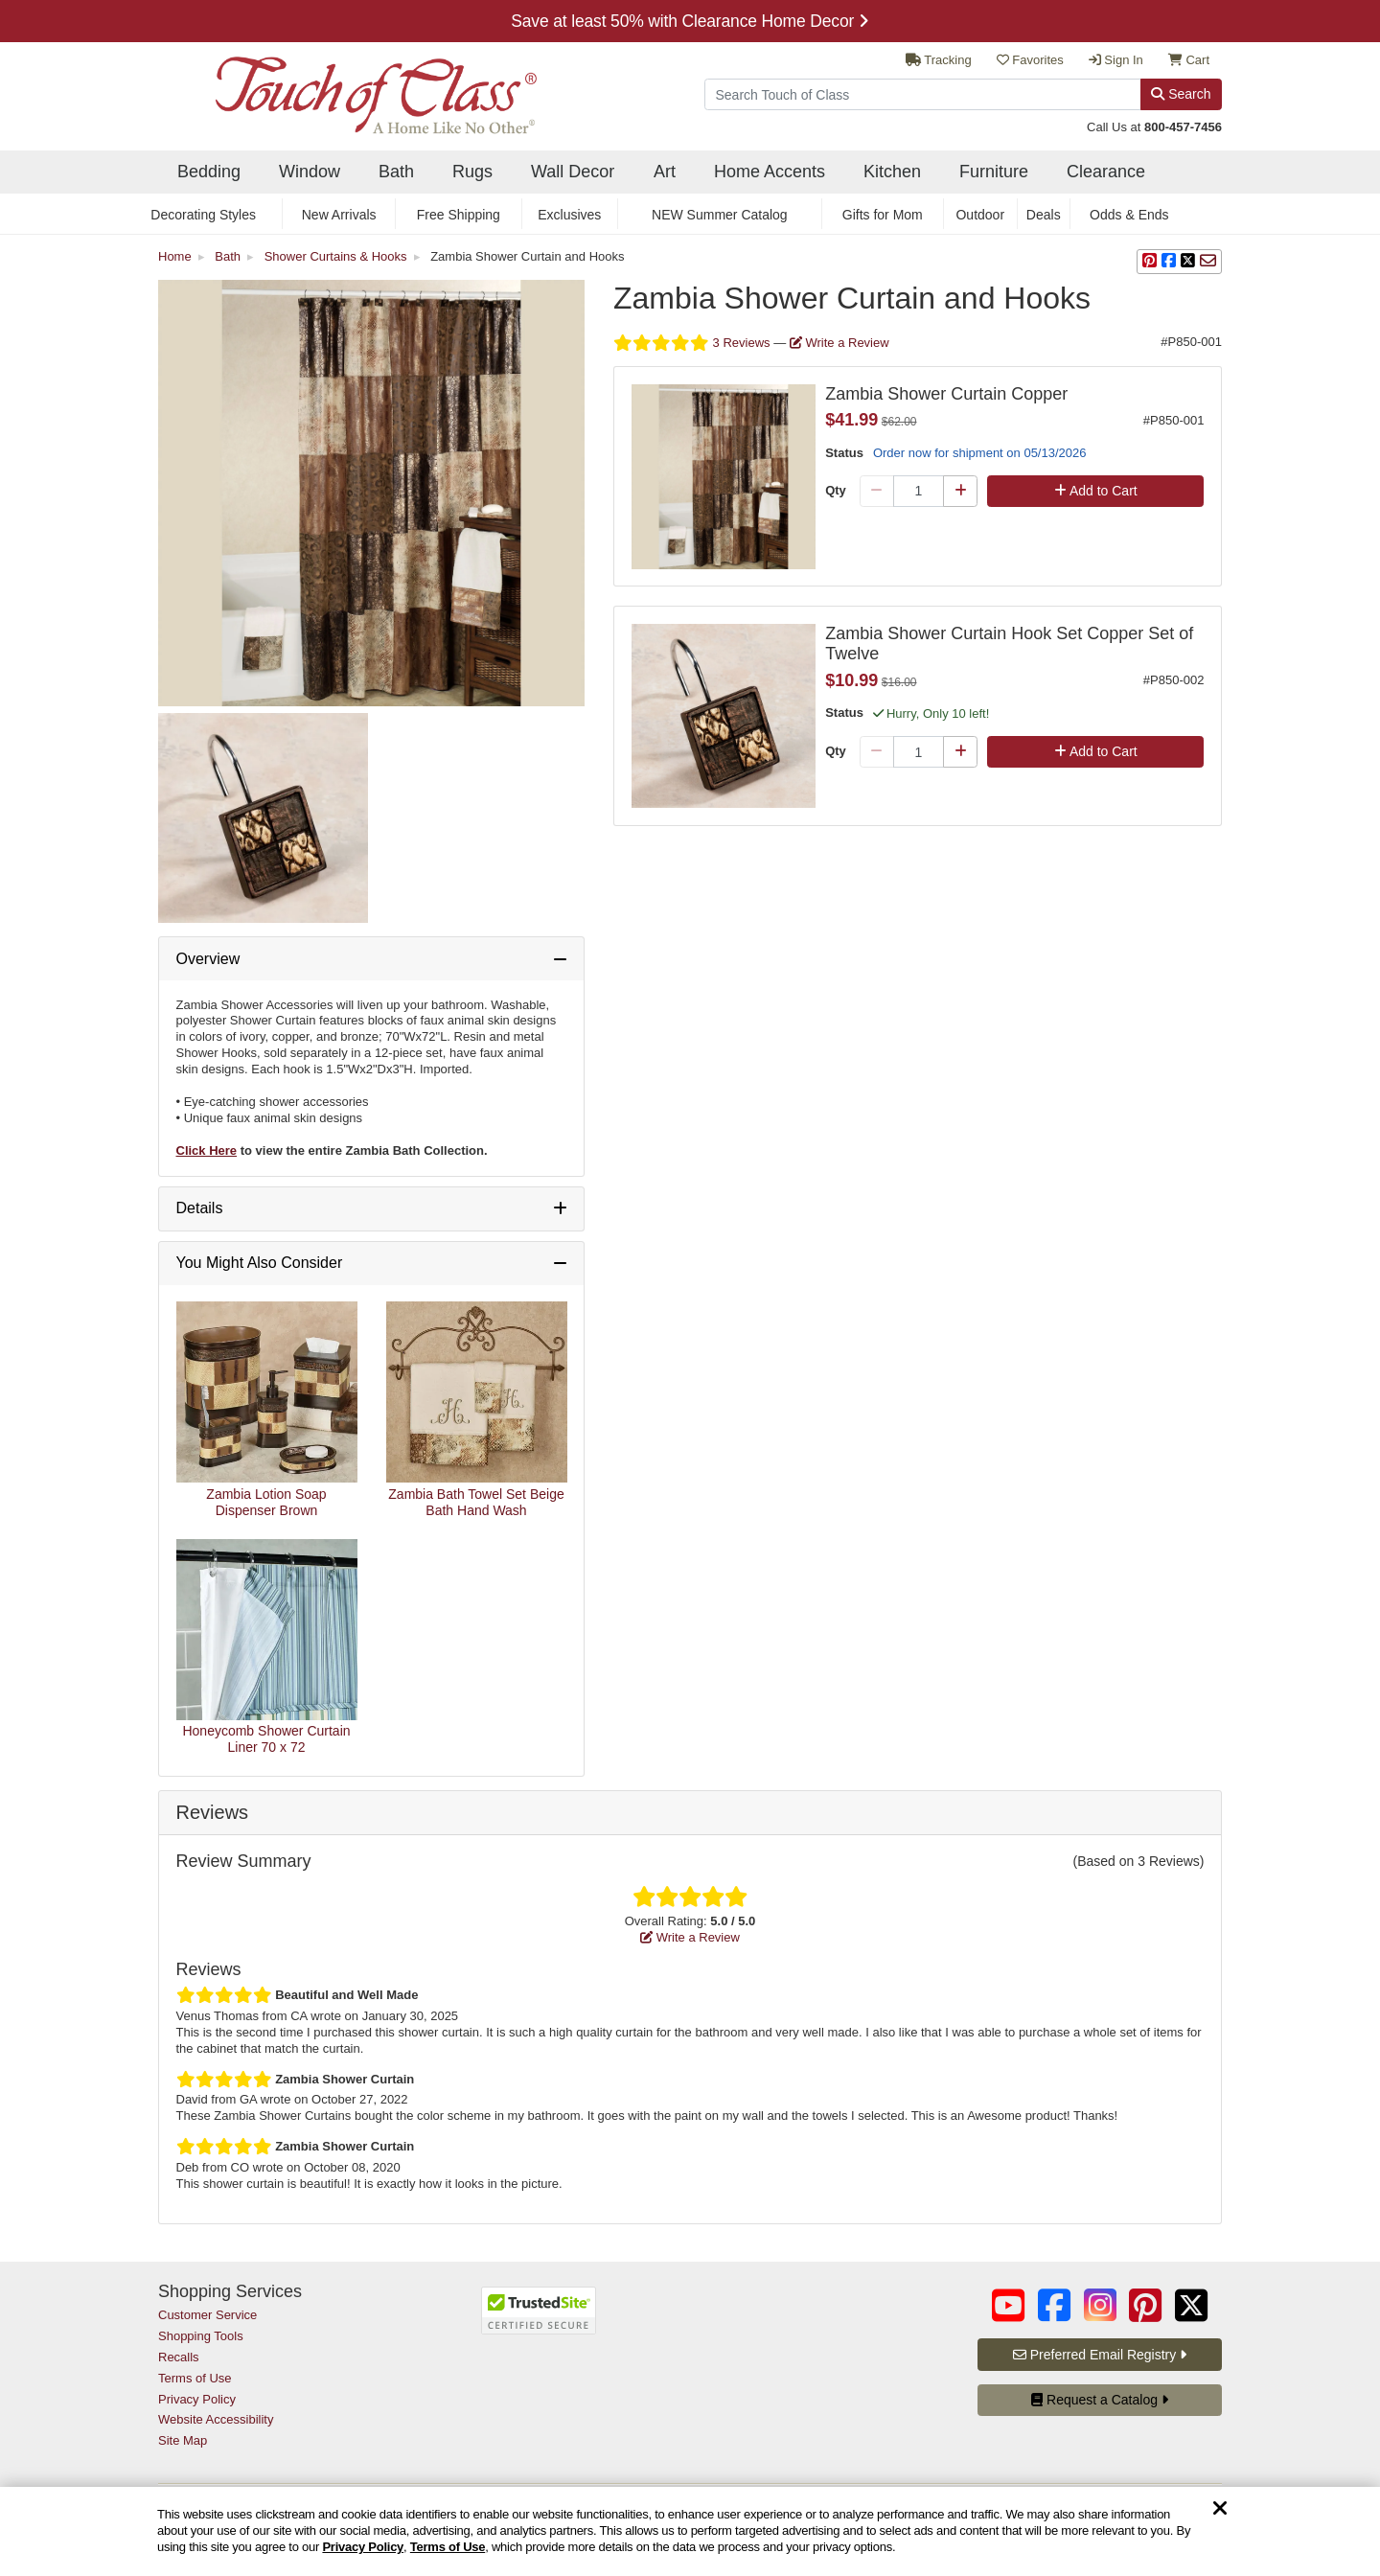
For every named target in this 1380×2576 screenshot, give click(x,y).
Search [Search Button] (1180, 94)
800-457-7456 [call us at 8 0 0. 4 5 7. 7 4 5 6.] (1183, 127)
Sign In (1116, 60)
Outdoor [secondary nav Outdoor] (979, 214)
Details (199, 1208)
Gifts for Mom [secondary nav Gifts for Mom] (882, 214)
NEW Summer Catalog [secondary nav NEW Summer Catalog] (720, 214)
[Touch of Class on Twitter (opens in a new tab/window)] (1191, 2305)
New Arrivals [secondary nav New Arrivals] (339, 214)
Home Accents (769, 171)
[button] (1149, 261)
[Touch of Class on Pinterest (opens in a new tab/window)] (1145, 2305)
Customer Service (207, 2315)
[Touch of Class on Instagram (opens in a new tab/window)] (1100, 2305)
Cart (1188, 60)
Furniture (993, 171)
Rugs (472, 171)
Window (309, 171)
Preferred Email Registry (1099, 2354)
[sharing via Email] (1208, 261)
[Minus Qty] (877, 491)
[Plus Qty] (960, 491)
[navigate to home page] (347, 89)
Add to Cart (1096, 490)
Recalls (178, 2357)
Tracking (939, 60)
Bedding (209, 171)
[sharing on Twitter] (1188, 261)
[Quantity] (918, 491)
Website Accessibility (215, 2419)
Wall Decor (572, 171)
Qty (835, 490)
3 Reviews (693, 342)
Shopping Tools (200, 2336)
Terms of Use (447, 2547)
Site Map (182, 2440)
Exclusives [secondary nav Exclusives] (569, 214)
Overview (208, 959)
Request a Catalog (1099, 2399)
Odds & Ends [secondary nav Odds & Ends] (1129, 214)
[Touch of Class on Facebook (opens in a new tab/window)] (1054, 2305)
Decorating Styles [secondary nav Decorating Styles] (203, 214)
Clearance (1106, 171)
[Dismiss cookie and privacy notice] (1220, 2509)
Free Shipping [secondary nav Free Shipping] (458, 214)
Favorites (1030, 60)
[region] (690, 2531)
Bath (396, 171)
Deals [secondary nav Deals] (1043, 214)
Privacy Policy (362, 2547)
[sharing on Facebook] (1169, 261)
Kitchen (892, 171)
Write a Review (839, 342)
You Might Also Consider (259, 1262)
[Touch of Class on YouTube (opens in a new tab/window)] (1008, 2305)
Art (665, 171)
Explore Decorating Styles (690, 21)
